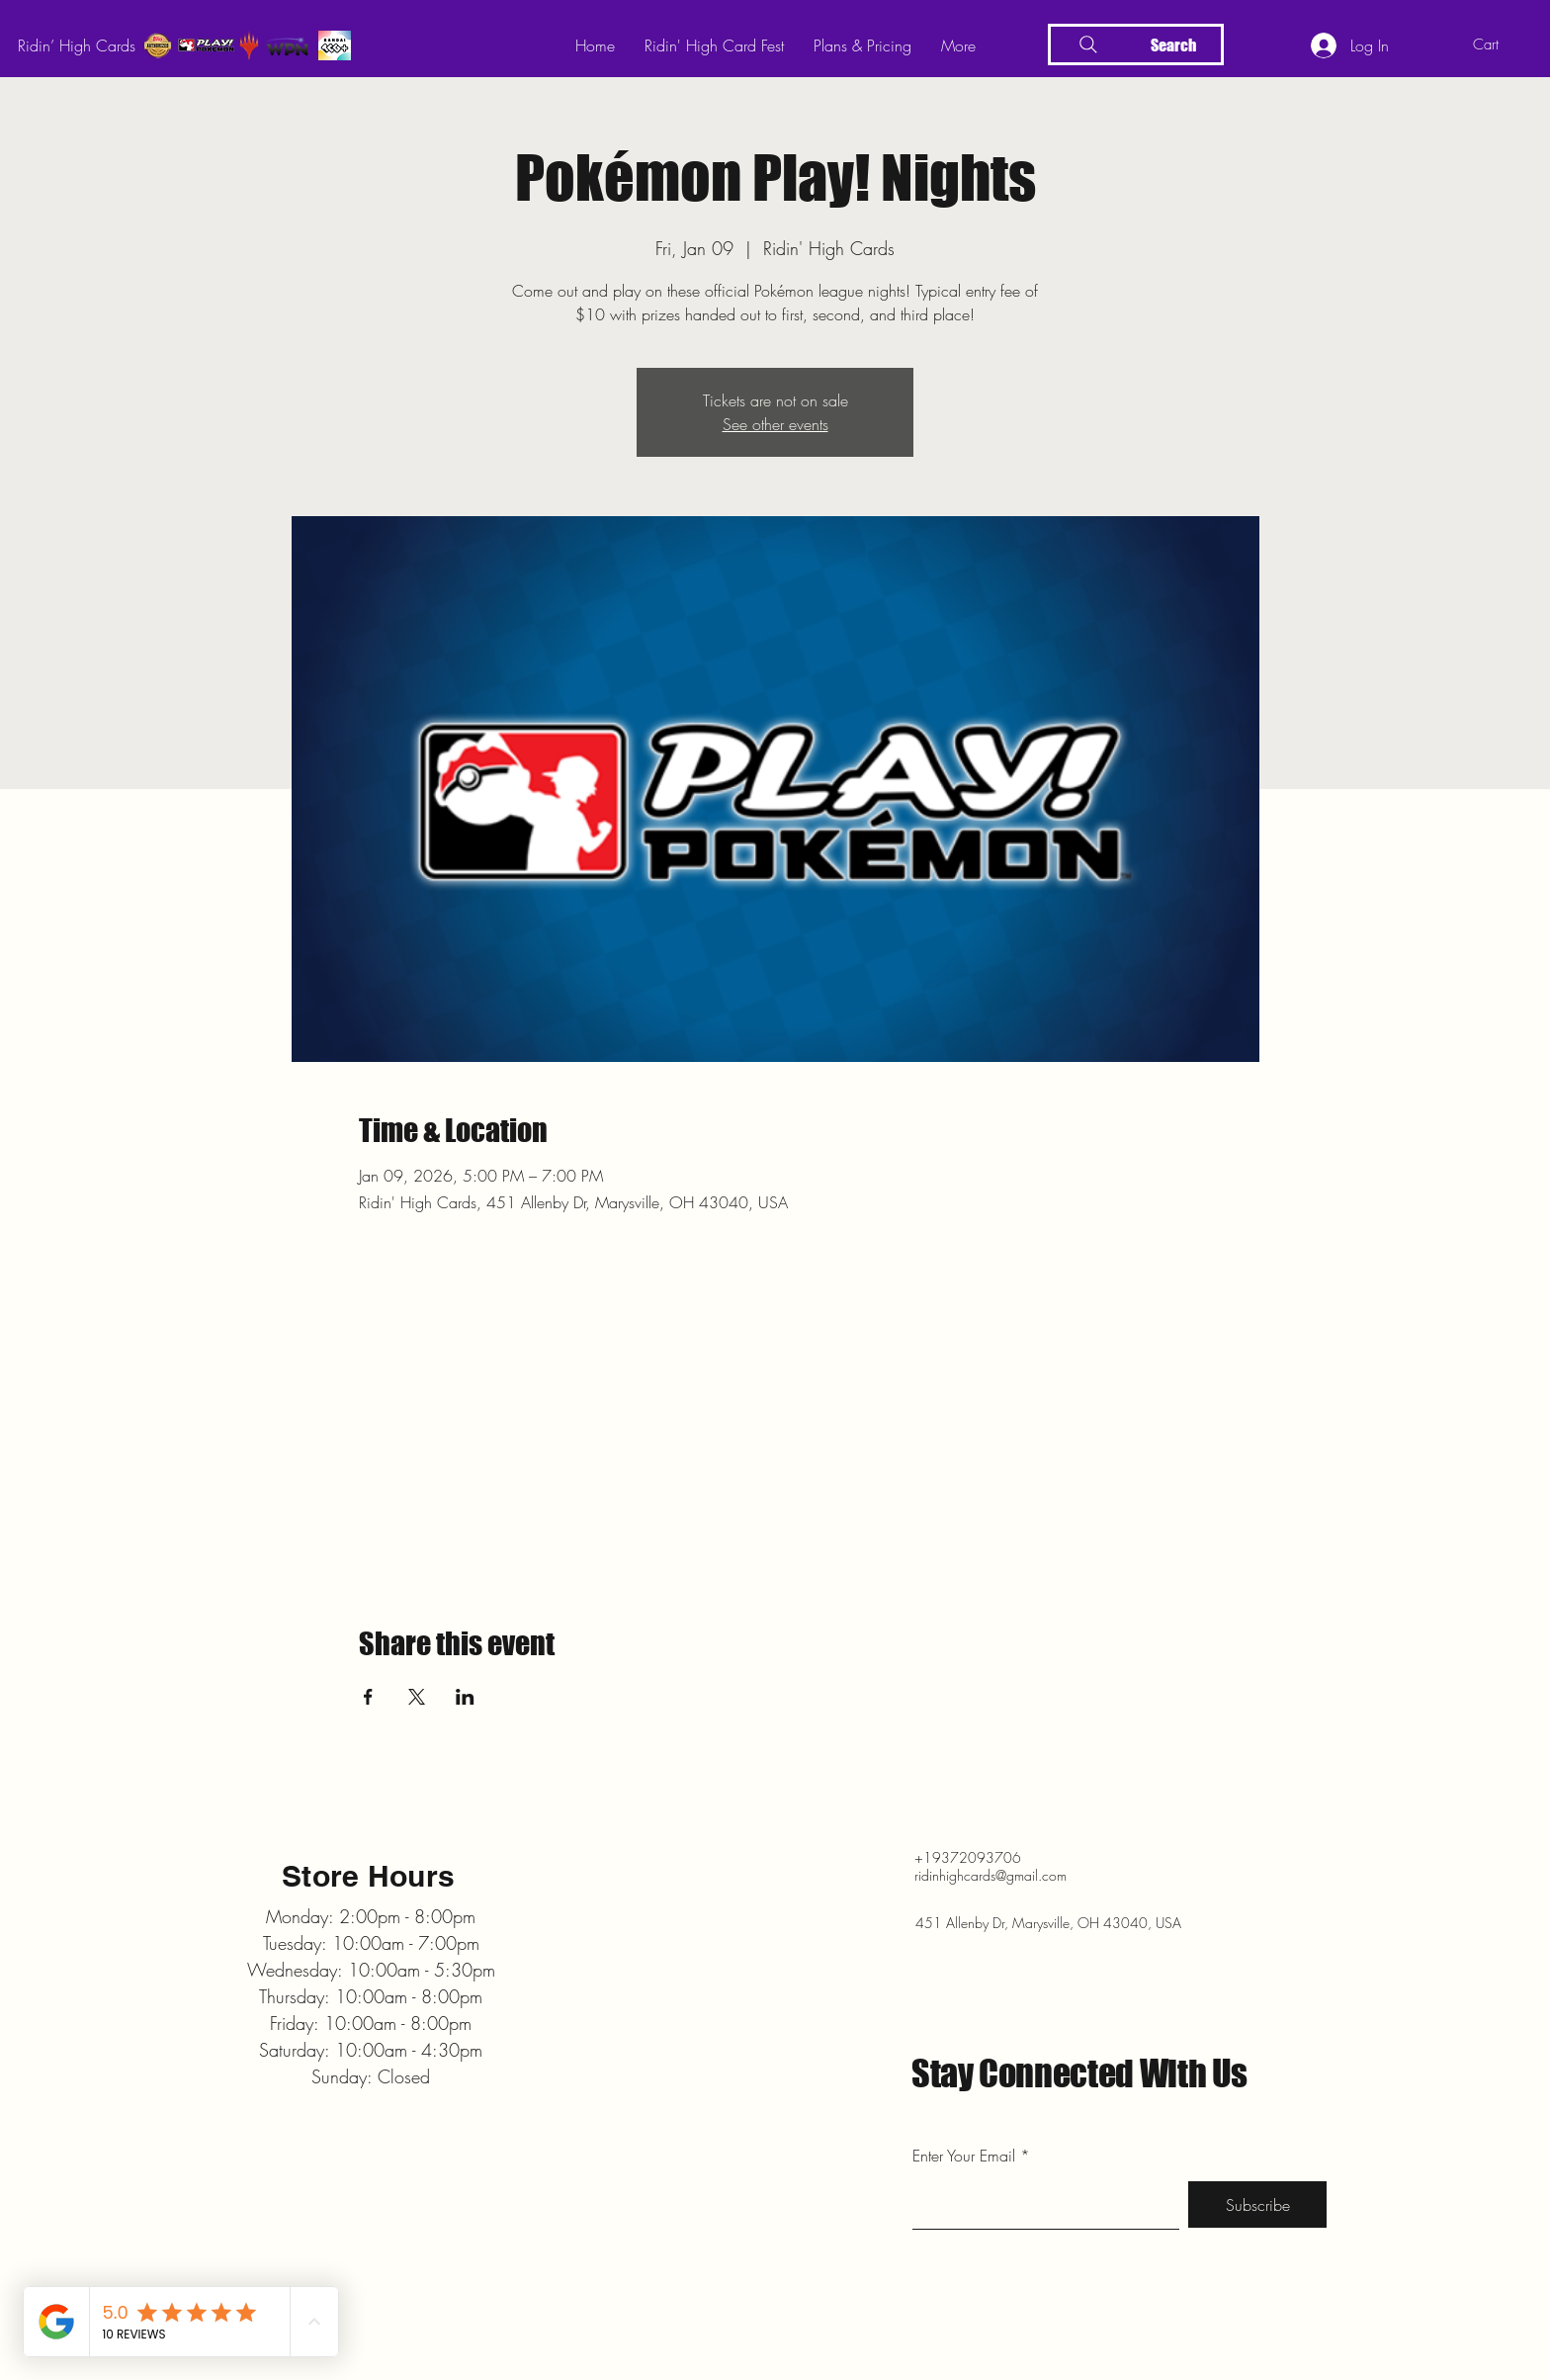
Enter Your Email (963, 2155)
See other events (775, 424)
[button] (1500, 44)
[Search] (1136, 44)
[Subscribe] (1257, 2204)
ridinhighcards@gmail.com (990, 1875)
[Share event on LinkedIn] (465, 1697)
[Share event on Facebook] (368, 1697)
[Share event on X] (416, 1697)
